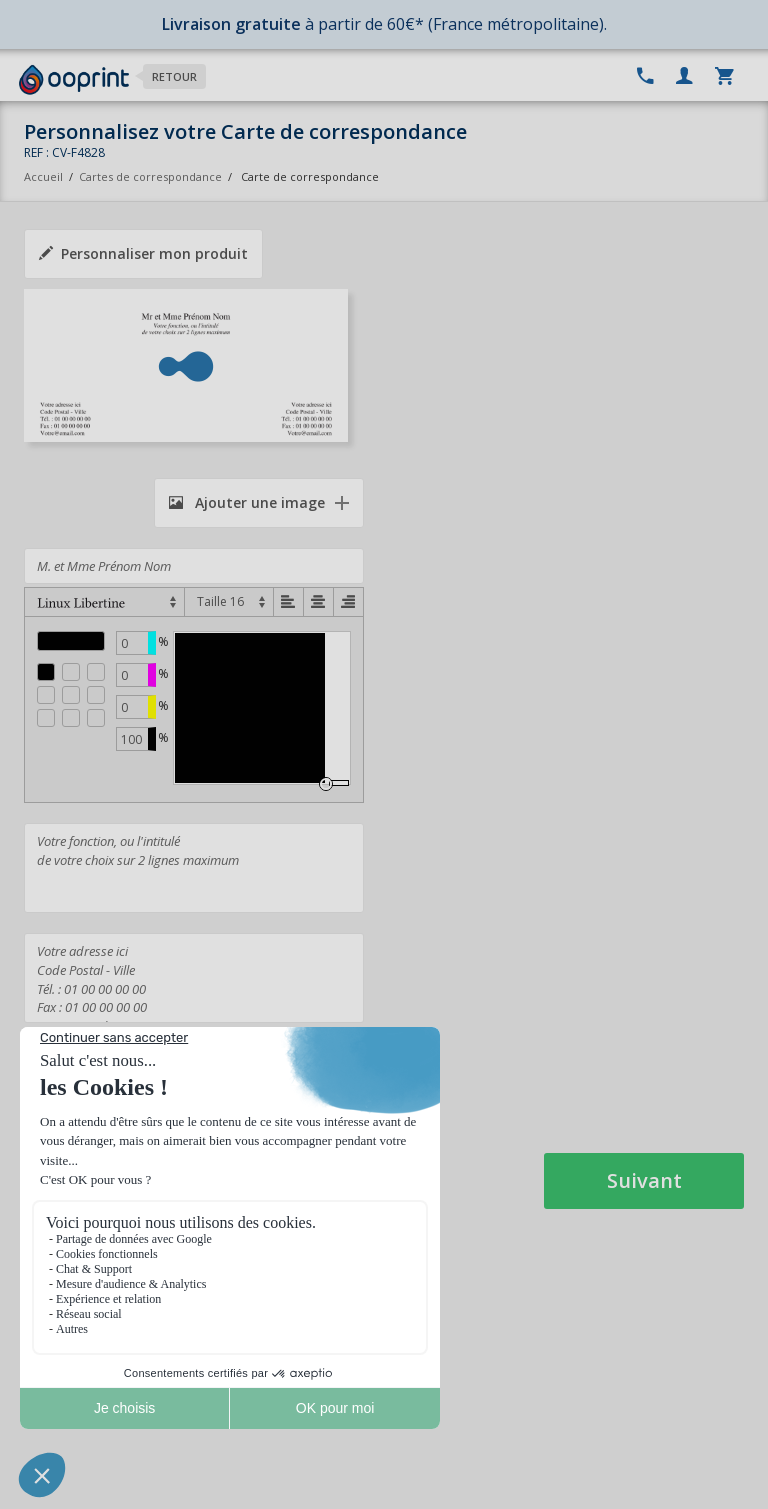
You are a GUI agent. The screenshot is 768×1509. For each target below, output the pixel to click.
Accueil (43, 176)
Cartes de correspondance (150, 176)
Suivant (644, 1180)
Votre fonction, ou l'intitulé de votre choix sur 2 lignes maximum (194, 868)
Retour (174, 76)
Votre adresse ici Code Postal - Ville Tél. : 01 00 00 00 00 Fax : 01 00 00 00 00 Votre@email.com (194, 978)
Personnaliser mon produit (143, 253)
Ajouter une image (247, 502)
